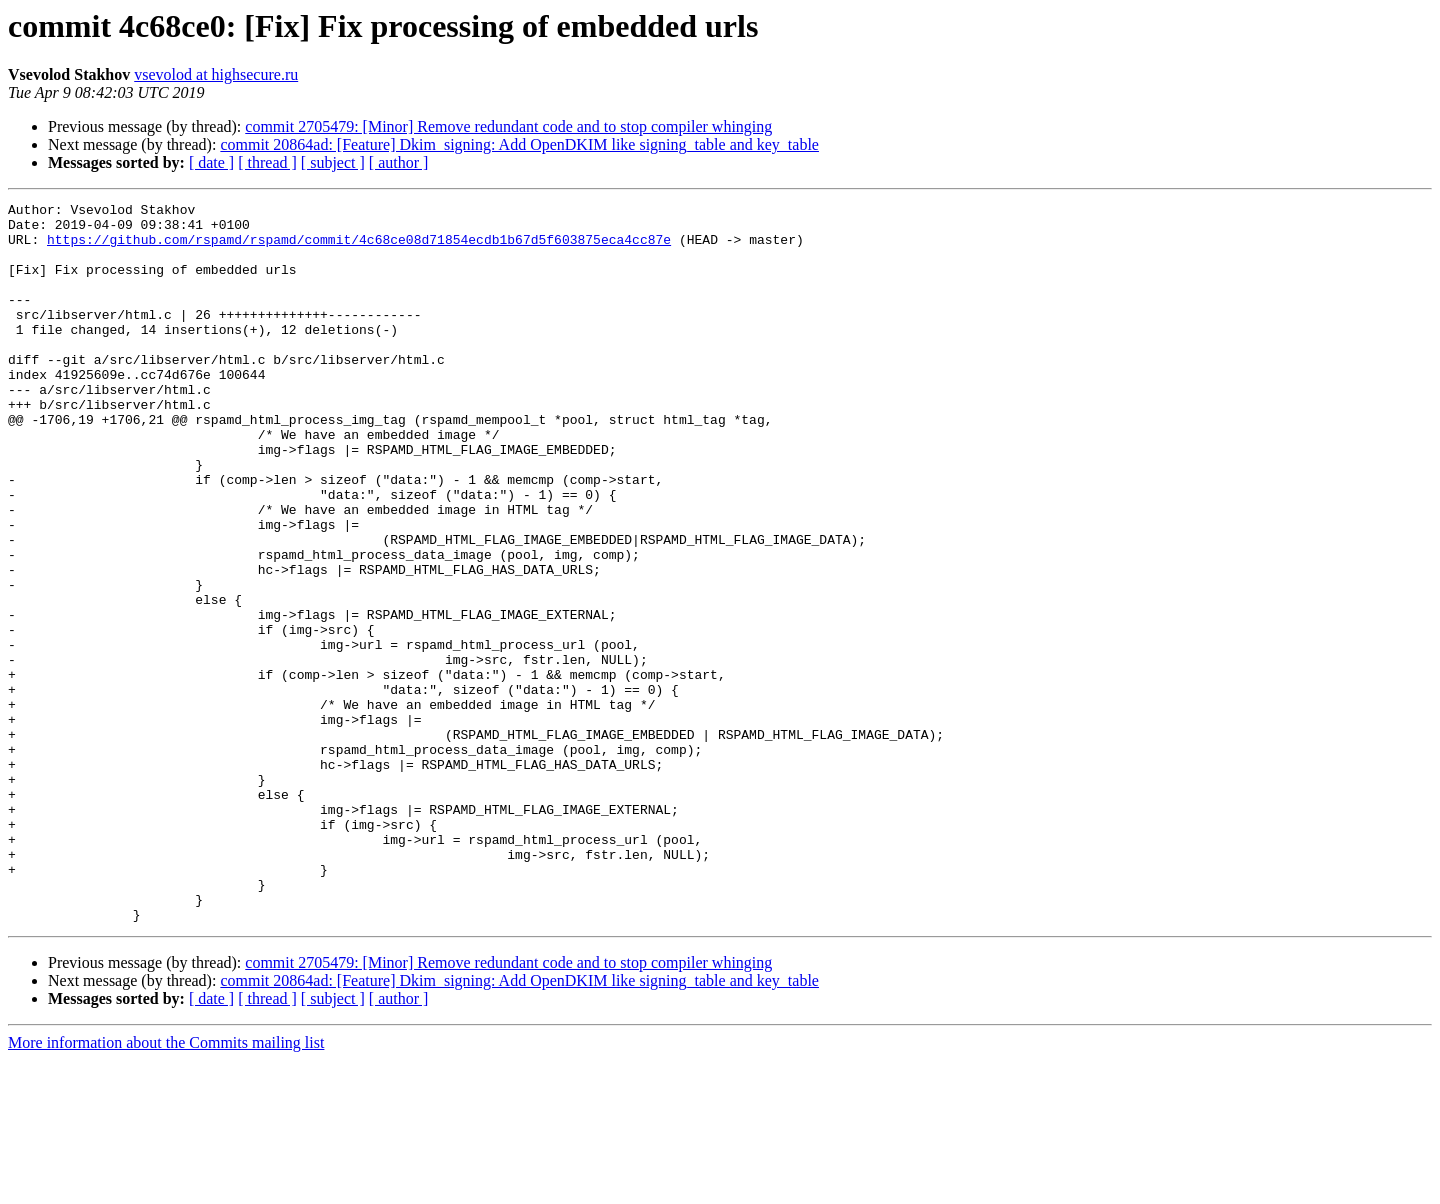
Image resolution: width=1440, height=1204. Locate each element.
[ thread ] (267, 162)
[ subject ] (333, 162)
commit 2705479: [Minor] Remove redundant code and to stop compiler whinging (508, 126)
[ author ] (399, 162)
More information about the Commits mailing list (166, 1186)
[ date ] (211, 162)
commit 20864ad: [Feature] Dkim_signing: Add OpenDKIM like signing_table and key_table (519, 144)
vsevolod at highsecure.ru (216, 74)
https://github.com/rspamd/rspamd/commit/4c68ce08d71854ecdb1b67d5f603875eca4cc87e (359, 248)
